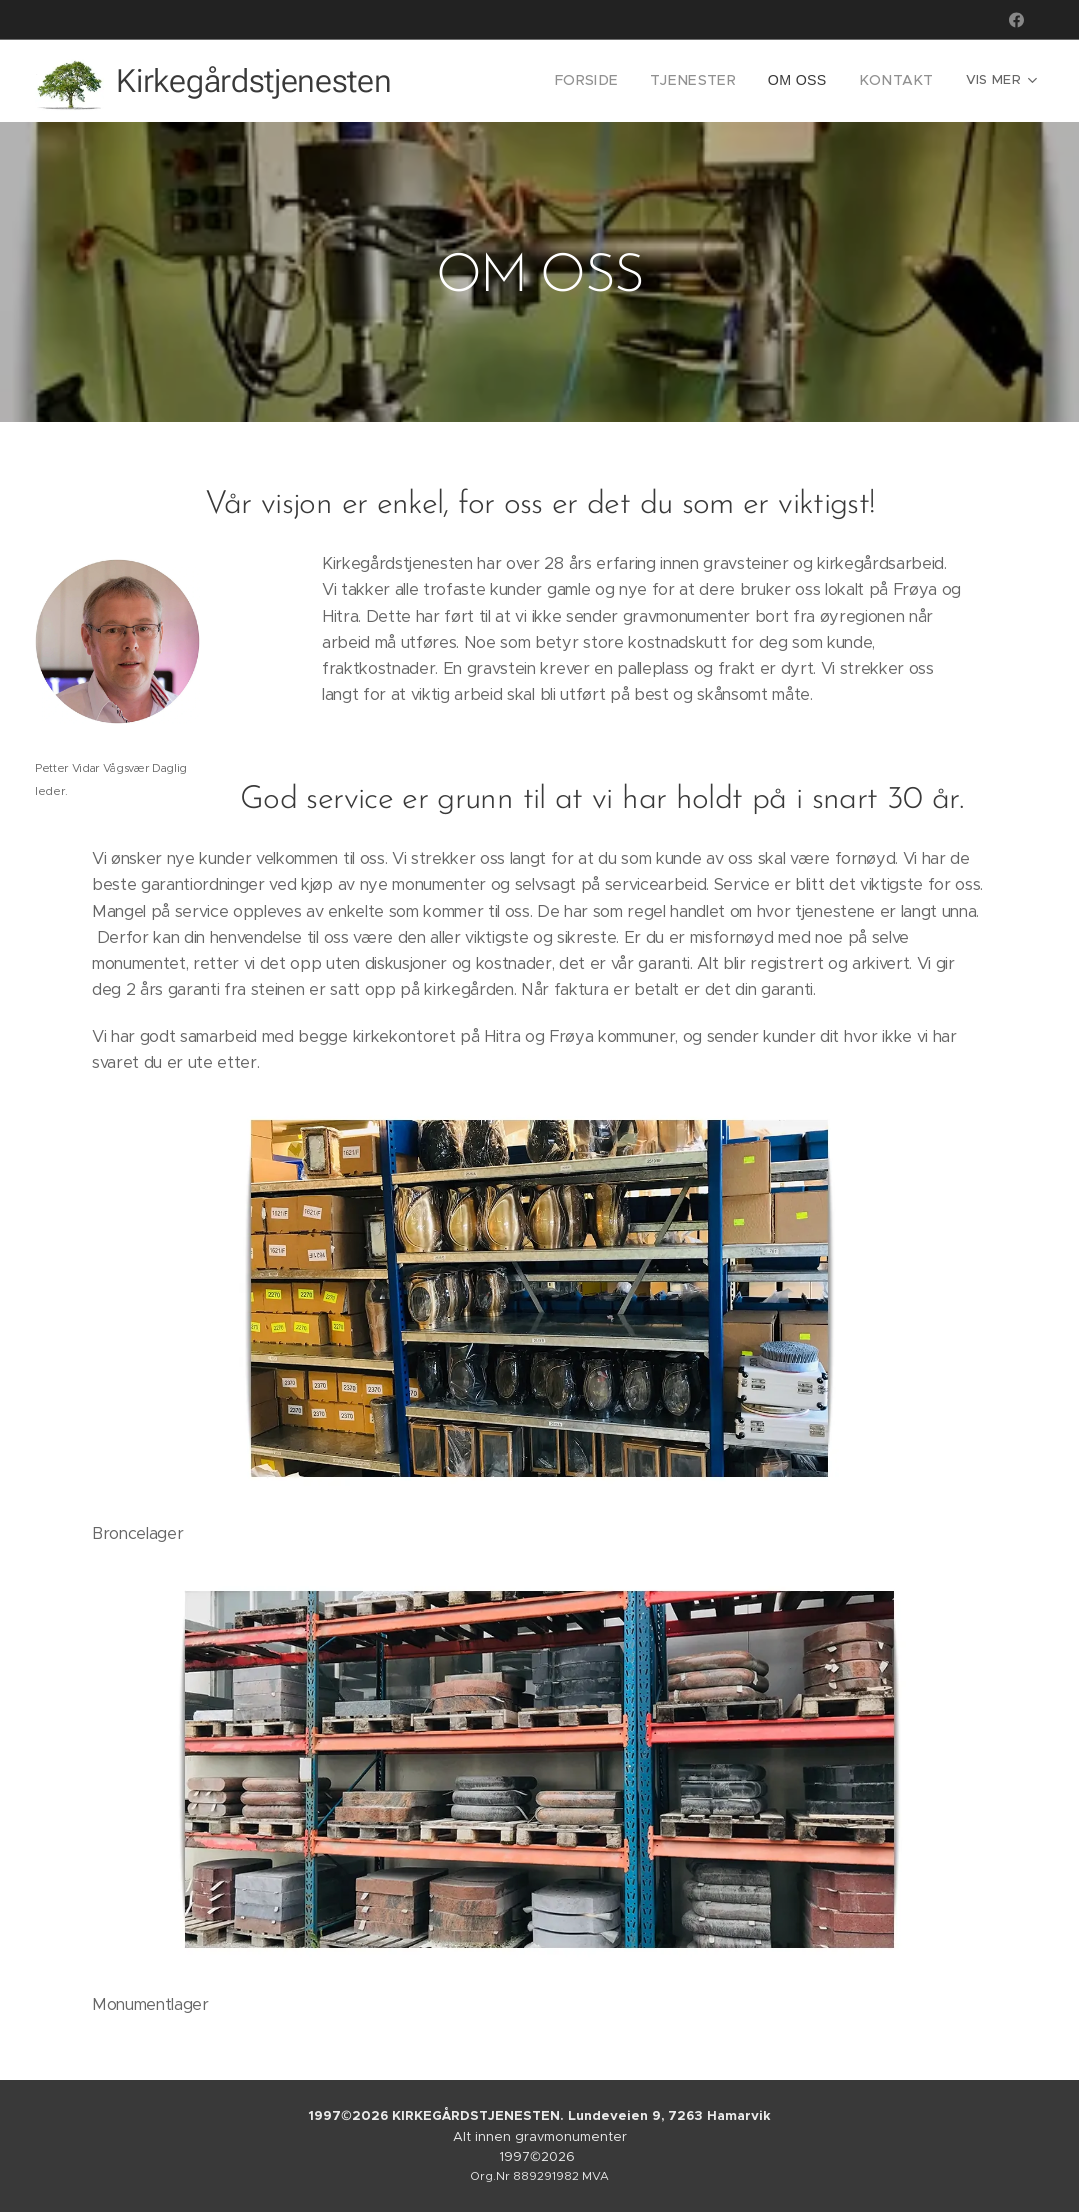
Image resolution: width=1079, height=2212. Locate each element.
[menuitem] (504, 81)
